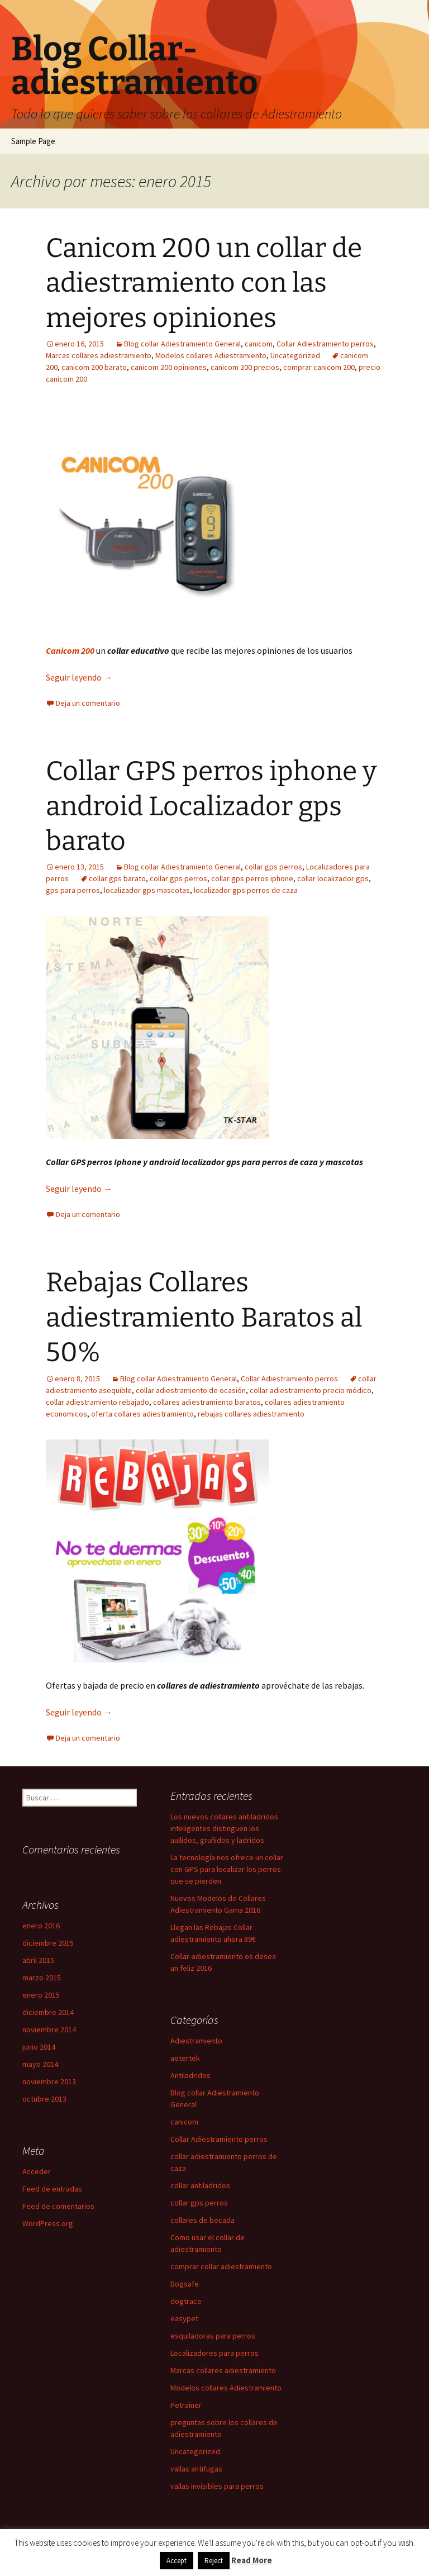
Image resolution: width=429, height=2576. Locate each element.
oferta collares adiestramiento (142, 1414)
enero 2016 (41, 1926)
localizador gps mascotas (147, 890)
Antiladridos (190, 2075)
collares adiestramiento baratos (207, 1402)
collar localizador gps (333, 878)
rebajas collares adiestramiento (251, 1414)
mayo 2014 (40, 2064)
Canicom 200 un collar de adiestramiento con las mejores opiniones (204, 283)
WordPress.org (47, 2223)
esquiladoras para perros (212, 2336)
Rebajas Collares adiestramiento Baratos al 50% (204, 1317)
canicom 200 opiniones (169, 367)
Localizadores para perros (214, 2353)
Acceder (36, 2171)
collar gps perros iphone (252, 878)
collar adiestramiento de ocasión (191, 1390)
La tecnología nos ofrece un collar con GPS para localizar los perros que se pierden (226, 1869)
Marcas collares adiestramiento (98, 355)
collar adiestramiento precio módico (310, 1390)
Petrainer (186, 2405)
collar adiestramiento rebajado (97, 1402)
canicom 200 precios (245, 367)
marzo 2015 (41, 1978)
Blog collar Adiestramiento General (182, 344)
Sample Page (33, 141)
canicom (259, 344)
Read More (251, 2560)
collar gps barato (117, 878)
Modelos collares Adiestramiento (210, 355)
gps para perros (73, 890)
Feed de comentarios (58, 2206)
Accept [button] (176, 2560)
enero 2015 (41, 1995)
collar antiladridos (200, 2185)
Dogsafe (184, 2284)
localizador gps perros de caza (246, 890)
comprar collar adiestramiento (221, 2266)
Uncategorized (295, 355)
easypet (184, 2318)
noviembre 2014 (49, 2029)
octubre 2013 (44, 2099)
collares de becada (202, 2220)
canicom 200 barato (94, 367)
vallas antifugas (196, 2469)
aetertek (185, 2058)
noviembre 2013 (49, 2081)
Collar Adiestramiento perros (325, 344)
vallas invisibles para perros (217, 2486)
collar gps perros (273, 867)
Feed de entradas (52, 2189)
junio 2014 (38, 2047)
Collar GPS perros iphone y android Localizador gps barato (211, 806)
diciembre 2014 (48, 2012)
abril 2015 (38, 1960)
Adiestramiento (196, 2041)
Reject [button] (213, 2560)
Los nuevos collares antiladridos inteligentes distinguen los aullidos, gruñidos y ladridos (224, 1828)
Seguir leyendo (79, 677)
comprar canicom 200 (319, 367)
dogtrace (186, 2301)
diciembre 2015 (48, 1943)
